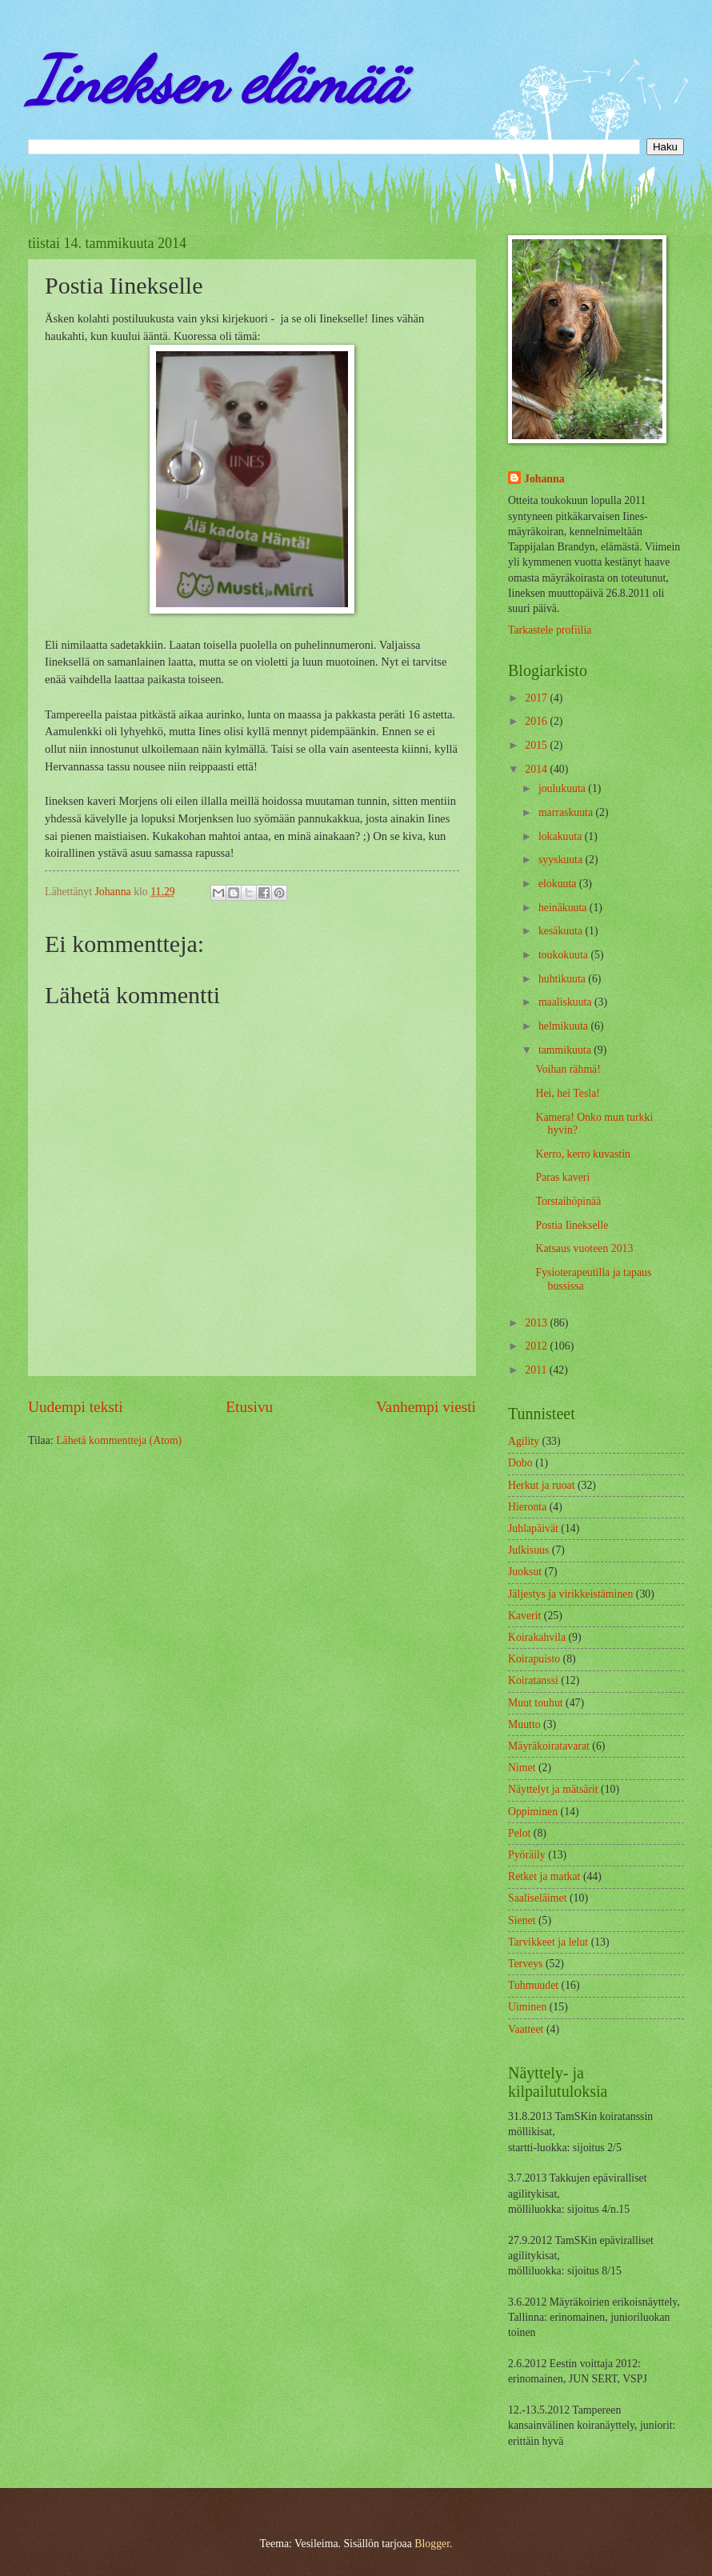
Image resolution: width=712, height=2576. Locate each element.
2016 (537, 721)
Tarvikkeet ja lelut (548, 1942)
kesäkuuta (562, 931)
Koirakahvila (537, 1637)
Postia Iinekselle (571, 1225)
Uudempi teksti (75, 1406)
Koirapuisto (534, 1659)
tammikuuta (566, 1050)
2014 (537, 769)
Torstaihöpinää (568, 1201)
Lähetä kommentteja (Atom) (119, 1440)
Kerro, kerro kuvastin (582, 1154)
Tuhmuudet (533, 1985)
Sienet (522, 1920)
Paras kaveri (562, 1177)
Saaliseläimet (537, 1898)
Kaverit (524, 1616)
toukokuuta (564, 955)
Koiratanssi (533, 1680)
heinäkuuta (564, 908)
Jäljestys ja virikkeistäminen (570, 1594)
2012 (537, 1346)
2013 (537, 1323)
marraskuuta (567, 812)
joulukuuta (563, 788)
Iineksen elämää (216, 80)
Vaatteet (525, 2029)
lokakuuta (561, 836)
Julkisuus (528, 1550)
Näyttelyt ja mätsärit (553, 1789)
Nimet (522, 1768)
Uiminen (527, 2007)
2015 (537, 745)
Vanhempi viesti (426, 1406)
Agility (523, 1441)
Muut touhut (535, 1703)
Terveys (525, 1964)
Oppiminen (533, 1812)
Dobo (520, 1463)
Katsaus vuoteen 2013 (584, 1248)
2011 (537, 1370)
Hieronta (527, 1507)
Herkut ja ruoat (541, 1485)
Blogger (432, 2544)
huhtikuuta (563, 979)
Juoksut (525, 1572)
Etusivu (249, 1406)
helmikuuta (564, 1026)
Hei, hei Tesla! (567, 1093)
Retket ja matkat (544, 1876)
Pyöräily (527, 1855)
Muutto (524, 1724)
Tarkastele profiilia (549, 630)
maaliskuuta (566, 1002)
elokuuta (558, 884)
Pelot (519, 1833)
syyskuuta (562, 860)
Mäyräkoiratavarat (549, 1746)
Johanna (544, 479)
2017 (537, 698)
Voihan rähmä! (567, 1069)
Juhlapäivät (533, 1528)
